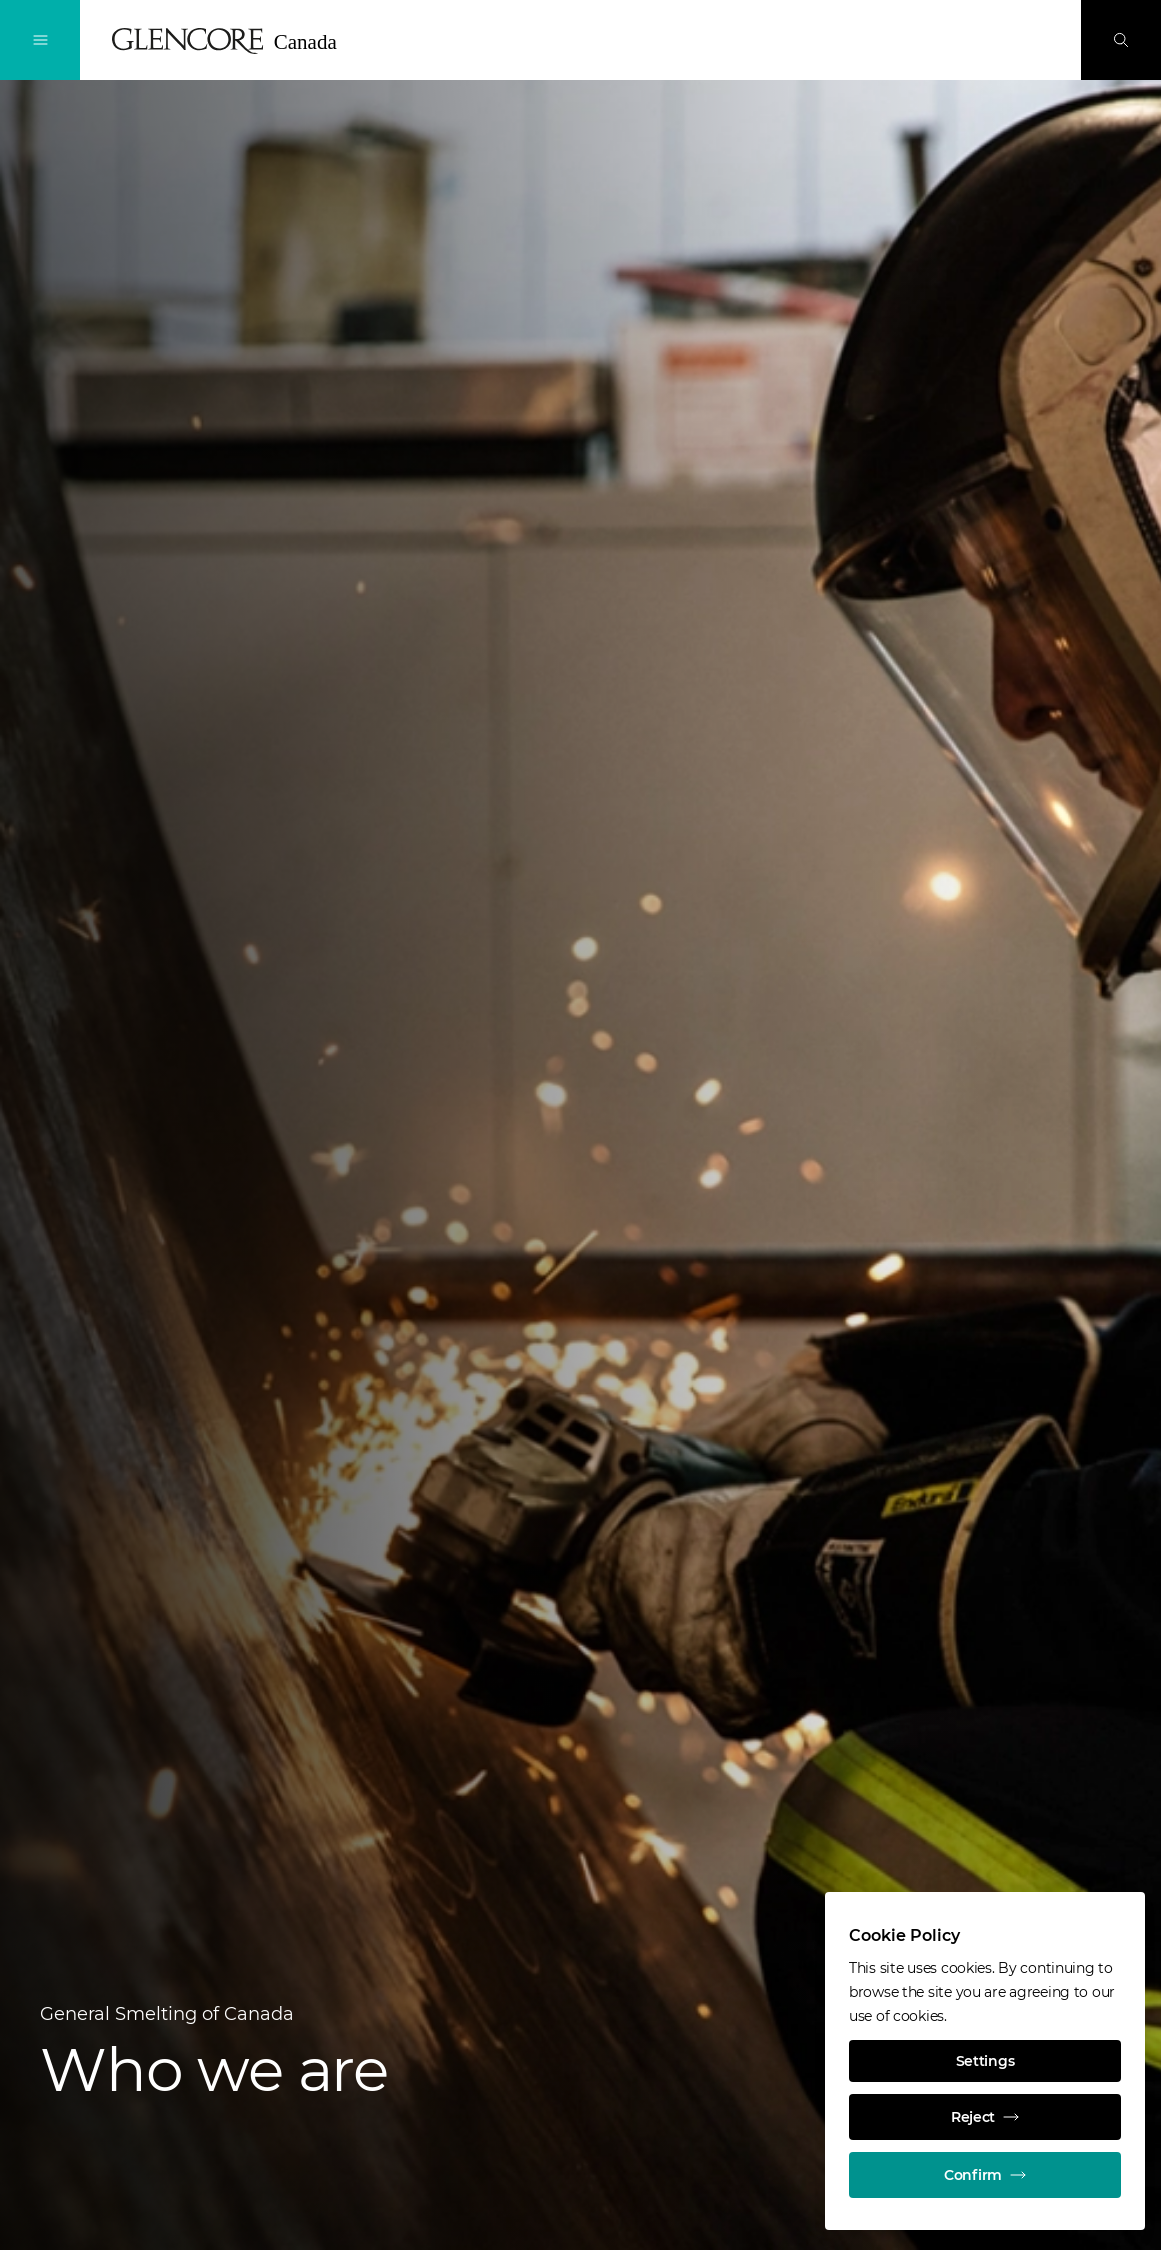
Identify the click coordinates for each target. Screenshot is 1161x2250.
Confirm (985, 2175)
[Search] (1121, 40)
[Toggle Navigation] (40, 40)
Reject (985, 2117)
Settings (985, 2061)
